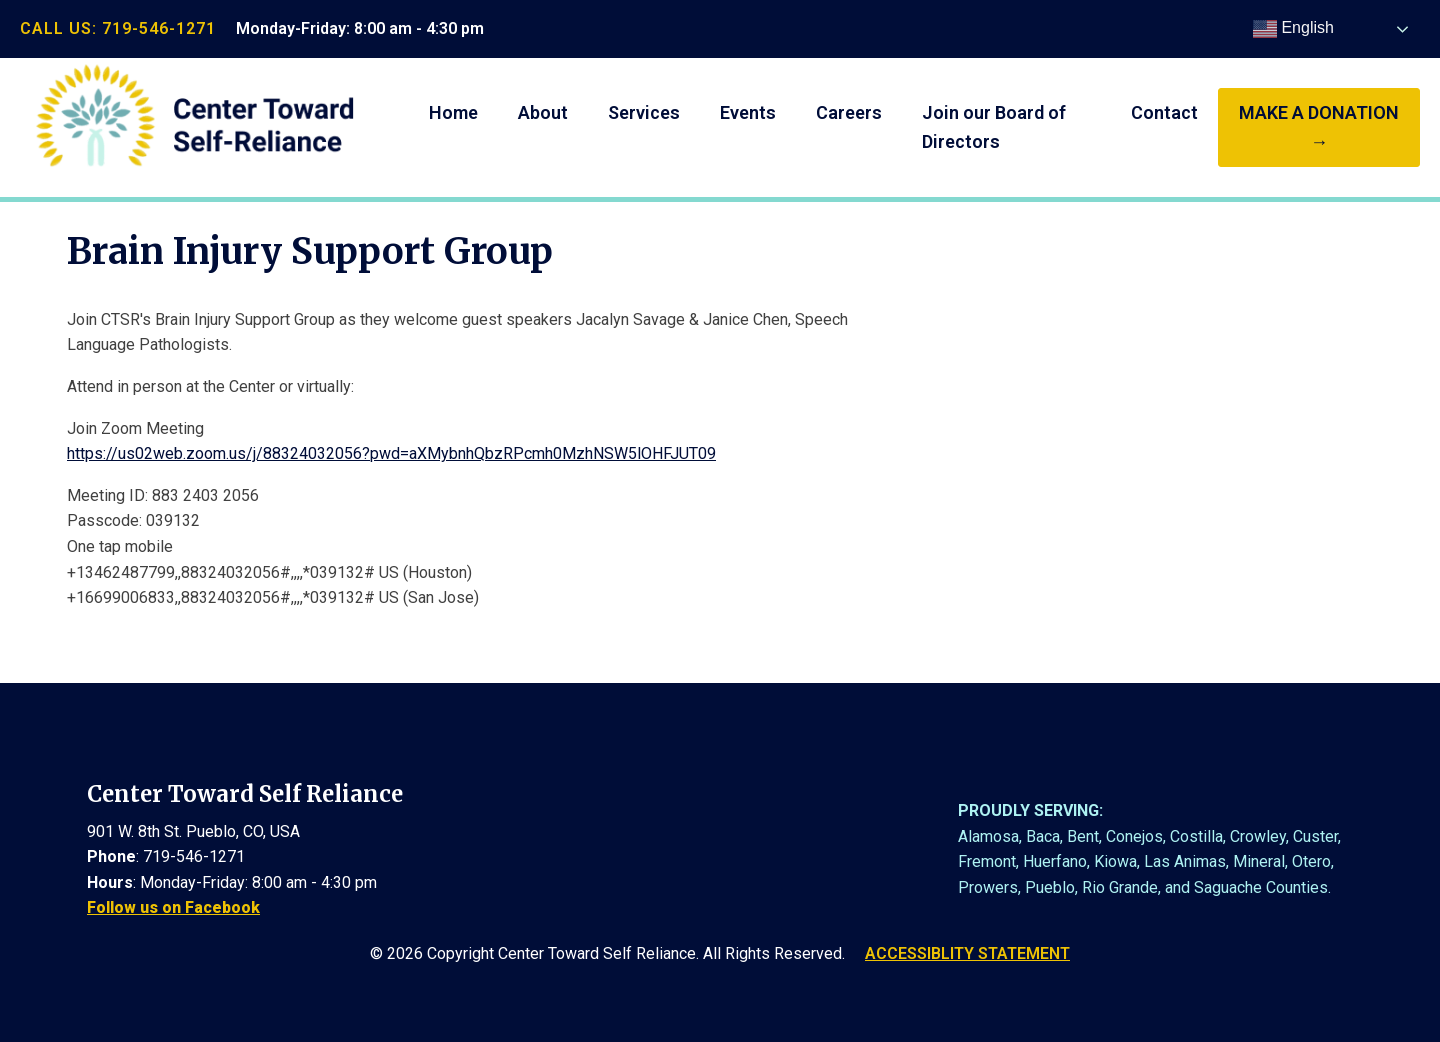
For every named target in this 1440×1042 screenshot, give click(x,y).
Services (644, 112)
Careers (849, 112)
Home (453, 112)
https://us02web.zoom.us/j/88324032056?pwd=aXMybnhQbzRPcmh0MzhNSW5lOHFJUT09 (391, 453)
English (1293, 29)
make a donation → (1319, 127)
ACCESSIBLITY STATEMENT (967, 953)
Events (748, 112)
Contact (1164, 112)
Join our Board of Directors (994, 127)
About (543, 112)
